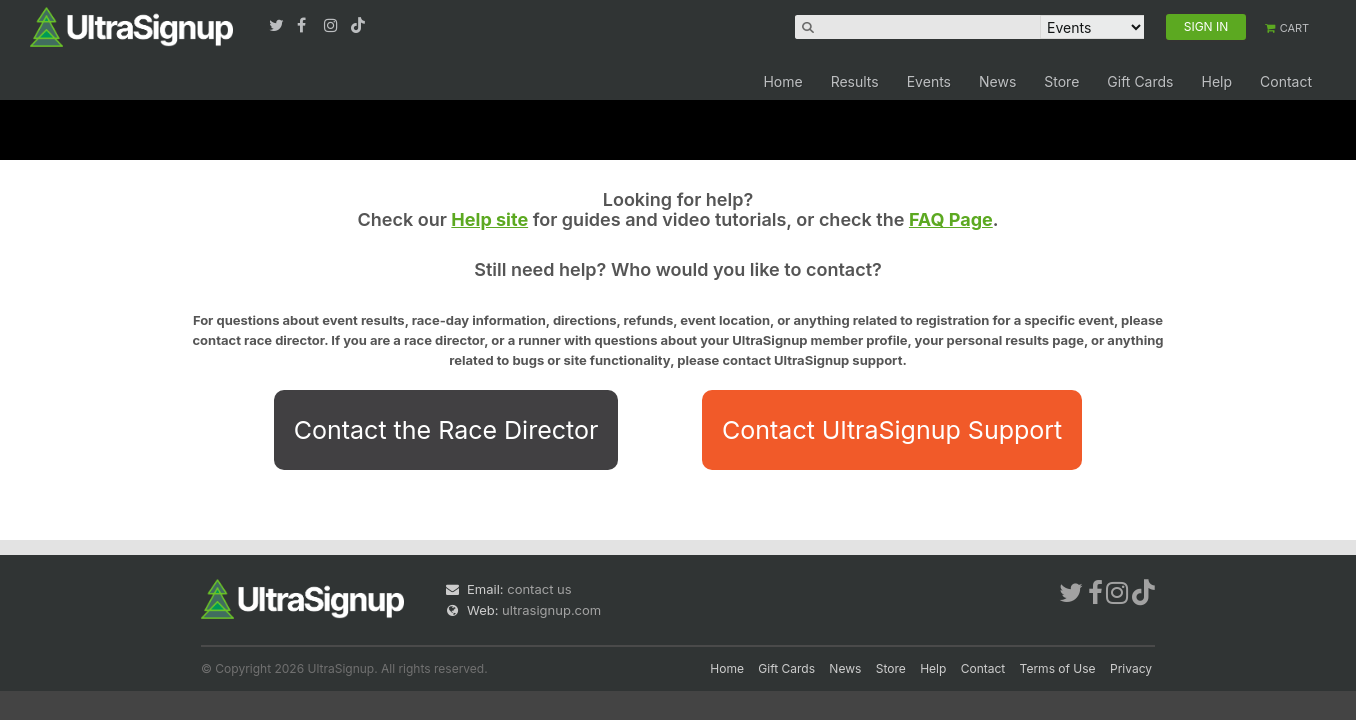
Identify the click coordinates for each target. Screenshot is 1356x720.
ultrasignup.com (551, 610)
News (997, 81)
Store (1061, 81)
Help (1216, 81)
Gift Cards (1140, 81)
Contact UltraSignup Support (892, 430)
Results (855, 81)
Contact (1286, 81)
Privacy (1131, 668)
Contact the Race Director (446, 430)
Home (782, 81)
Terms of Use (1058, 668)
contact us (539, 589)
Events (929, 81)
